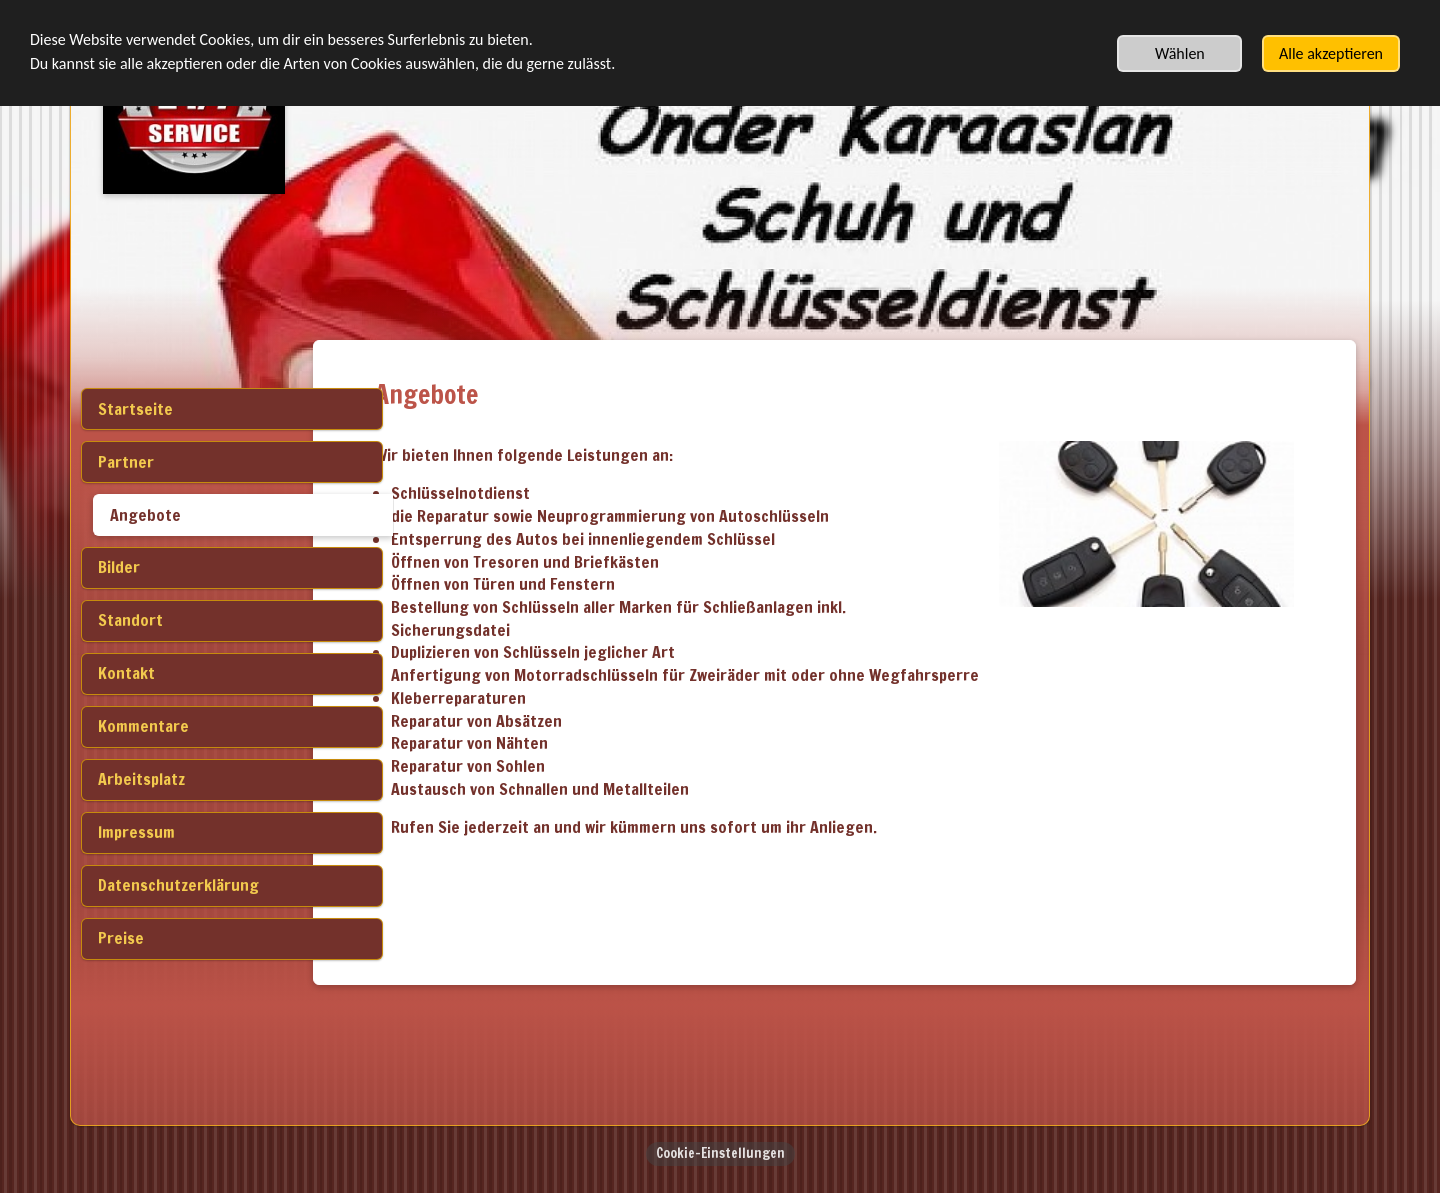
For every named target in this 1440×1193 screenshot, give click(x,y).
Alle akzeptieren (1331, 53)
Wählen (1180, 53)
